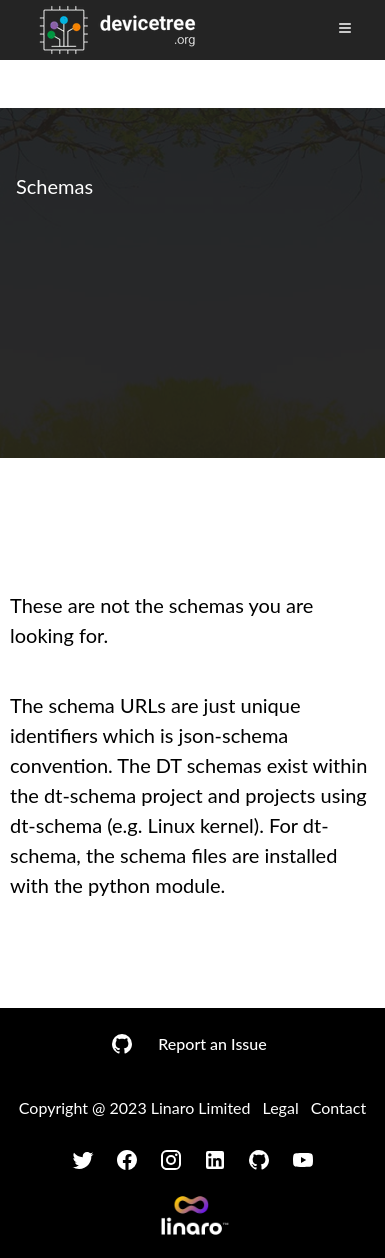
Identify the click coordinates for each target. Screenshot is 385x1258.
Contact (338, 1107)
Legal (281, 1107)
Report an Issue (212, 1043)
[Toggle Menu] (345, 28)
